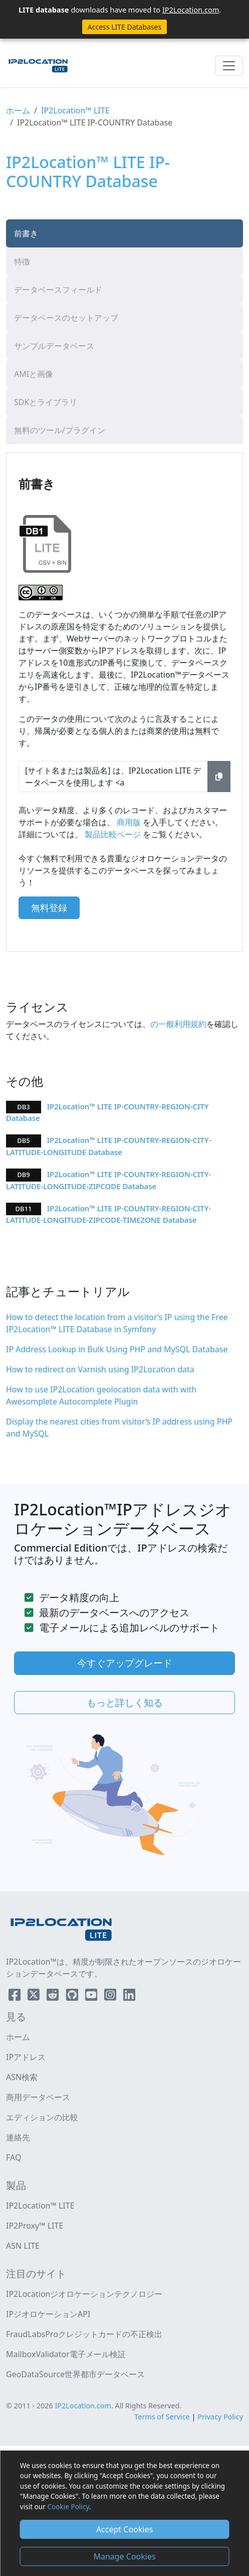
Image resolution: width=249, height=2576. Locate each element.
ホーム (18, 110)
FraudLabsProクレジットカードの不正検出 (84, 2334)
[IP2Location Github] (73, 1996)
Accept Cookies (124, 2529)
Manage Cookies (124, 2556)
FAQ (13, 2157)
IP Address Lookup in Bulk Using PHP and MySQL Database (116, 1349)
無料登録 (49, 907)
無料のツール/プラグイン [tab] (59, 430)
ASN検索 (22, 2077)
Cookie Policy (68, 2506)
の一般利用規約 (178, 1023)
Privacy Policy (220, 2416)
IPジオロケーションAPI (48, 2314)
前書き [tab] (26, 233)
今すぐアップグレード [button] (124, 1662)
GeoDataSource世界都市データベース (75, 2374)
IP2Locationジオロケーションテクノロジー (84, 2293)
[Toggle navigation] (229, 66)
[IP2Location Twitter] (34, 1996)
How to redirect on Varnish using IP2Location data (100, 1369)
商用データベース (38, 2097)
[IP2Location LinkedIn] (129, 1996)
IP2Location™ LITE (75, 110)
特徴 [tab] (22, 261)
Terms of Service (162, 2416)
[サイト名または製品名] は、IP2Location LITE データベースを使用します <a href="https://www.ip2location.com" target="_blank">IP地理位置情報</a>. (113, 776)
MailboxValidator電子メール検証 (66, 2354)
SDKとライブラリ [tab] (45, 402)
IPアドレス (26, 2057)
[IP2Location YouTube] (92, 1996)
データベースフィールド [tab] (58, 289)
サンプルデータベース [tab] (54, 345)
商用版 (129, 822)
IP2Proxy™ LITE (34, 2225)
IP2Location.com (190, 10)
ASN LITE (23, 2245)
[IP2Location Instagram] (111, 1996)
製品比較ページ (113, 834)
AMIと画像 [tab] (33, 373)
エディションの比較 (42, 2117)
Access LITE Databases (124, 27)
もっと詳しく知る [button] (125, 1702)
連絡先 (18, 2137)
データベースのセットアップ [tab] (66, 317)
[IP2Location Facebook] (15, 1996)
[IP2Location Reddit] (53, 1996)
